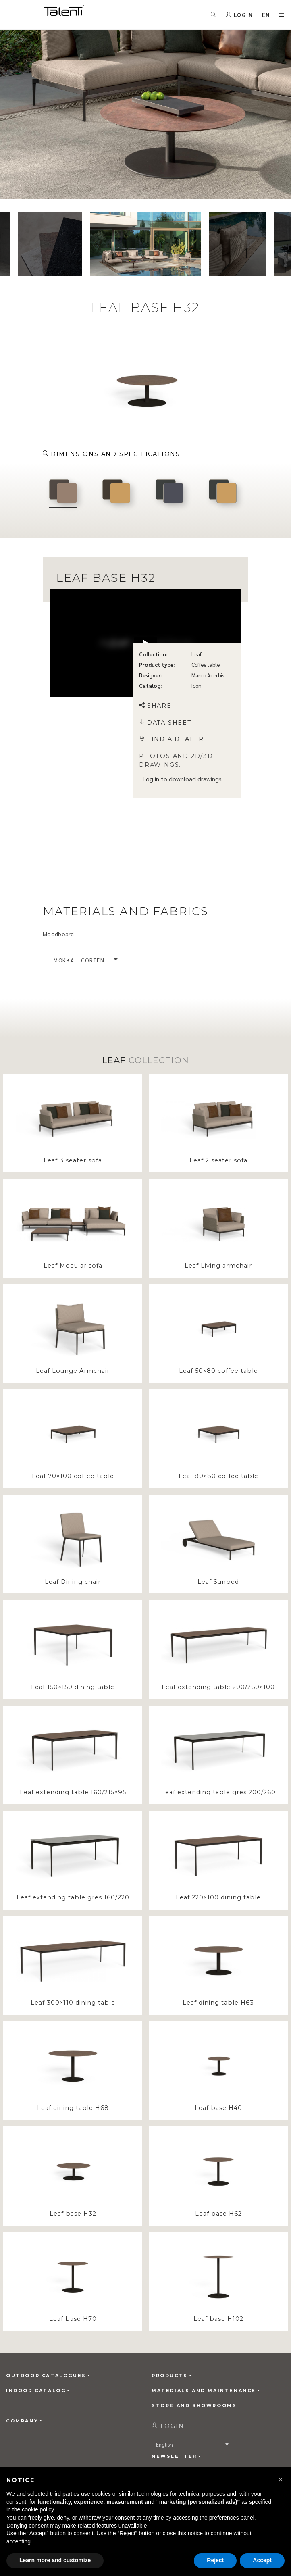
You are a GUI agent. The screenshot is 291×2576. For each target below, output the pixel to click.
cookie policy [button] (38, 2509)
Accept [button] (262, 2560)
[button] (280, 2479)
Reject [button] (215, 2560)
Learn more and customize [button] (55, 2560)
